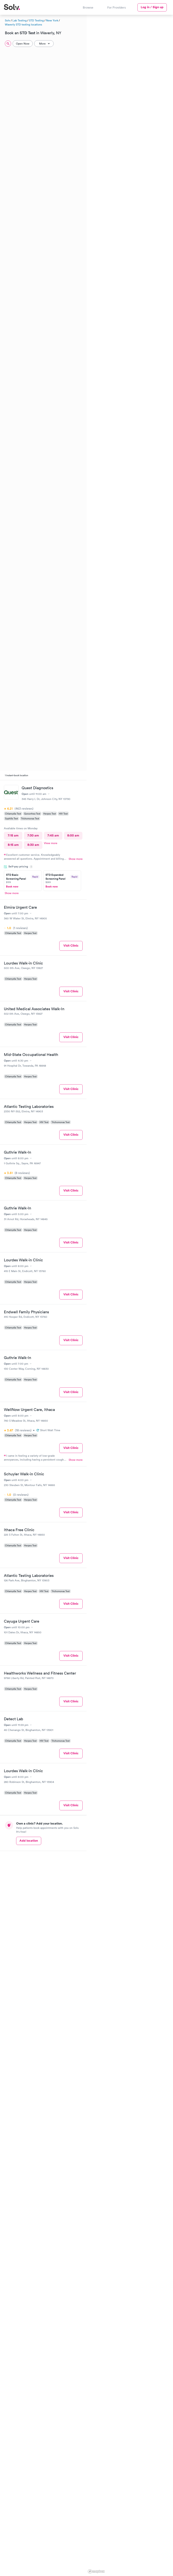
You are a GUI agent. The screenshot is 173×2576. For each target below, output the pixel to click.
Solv (7, 20)
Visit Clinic (71, 945)
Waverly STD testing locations (23, 24)
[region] (129, 1295)
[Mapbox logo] (96, 2571)
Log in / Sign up (152, 7)
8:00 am (73, 835)
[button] (168, 74)
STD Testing (36, 20)
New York (52, 20)
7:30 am (33, 835)
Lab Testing (19, 20)
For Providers (116, 7)
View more (50, 843)
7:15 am (13, 835)
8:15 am (13, 845)
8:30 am (33, 845)
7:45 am (53, 835)
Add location (28, 1841)
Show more (76, 859)
